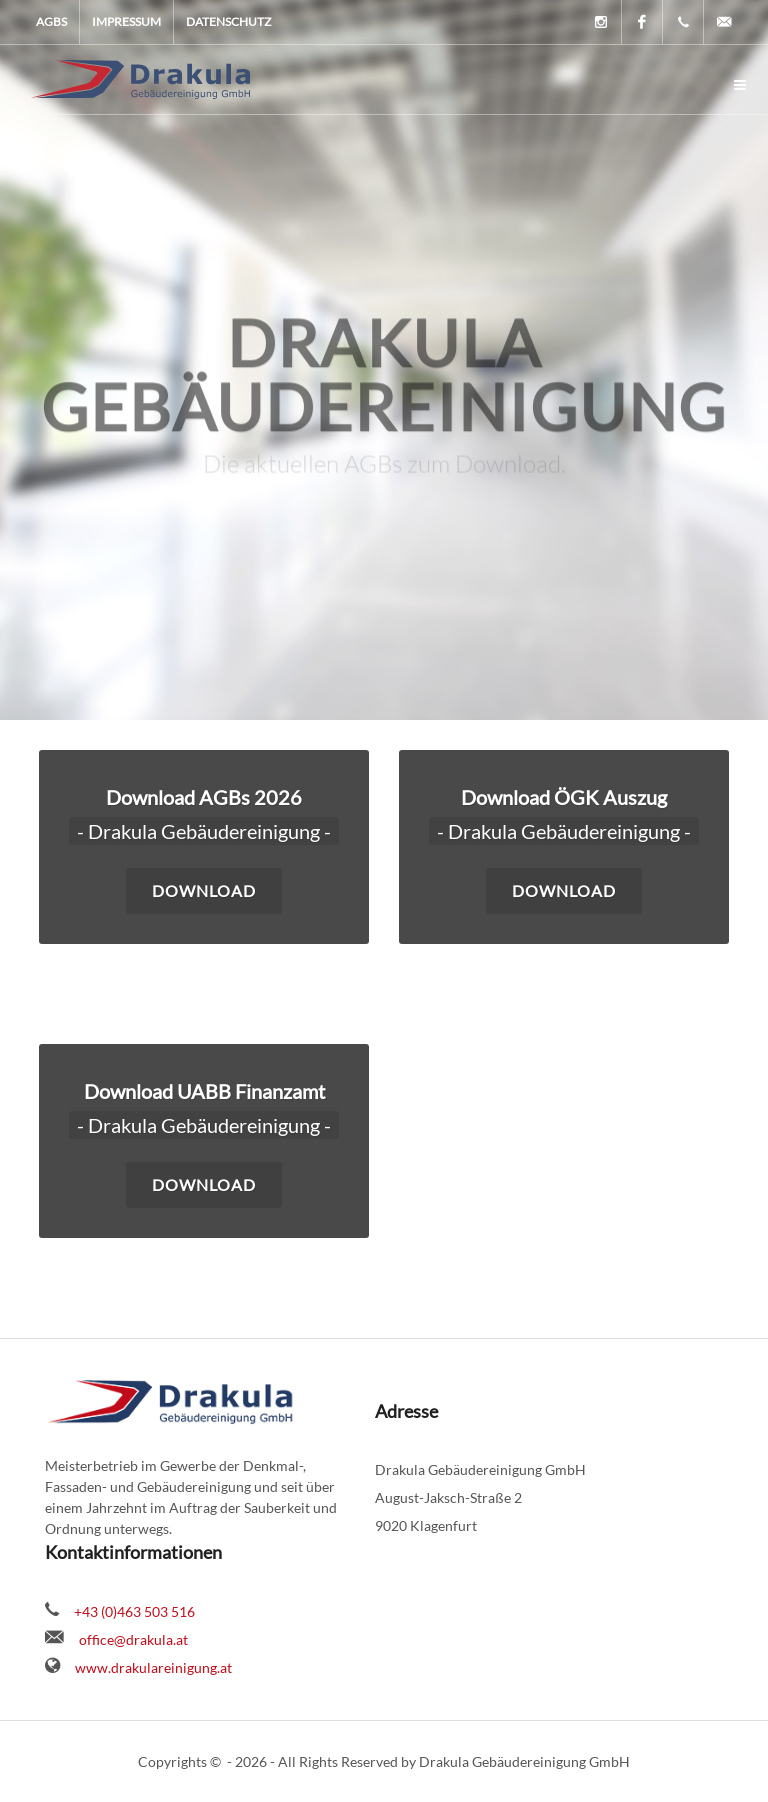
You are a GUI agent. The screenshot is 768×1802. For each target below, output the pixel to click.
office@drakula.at (133, 1639)
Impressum (126, 21)
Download (204, 1184)
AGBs (51, 21)
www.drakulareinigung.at (153, 1667)
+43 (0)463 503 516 (134, 1611)
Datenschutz (228, 21)
